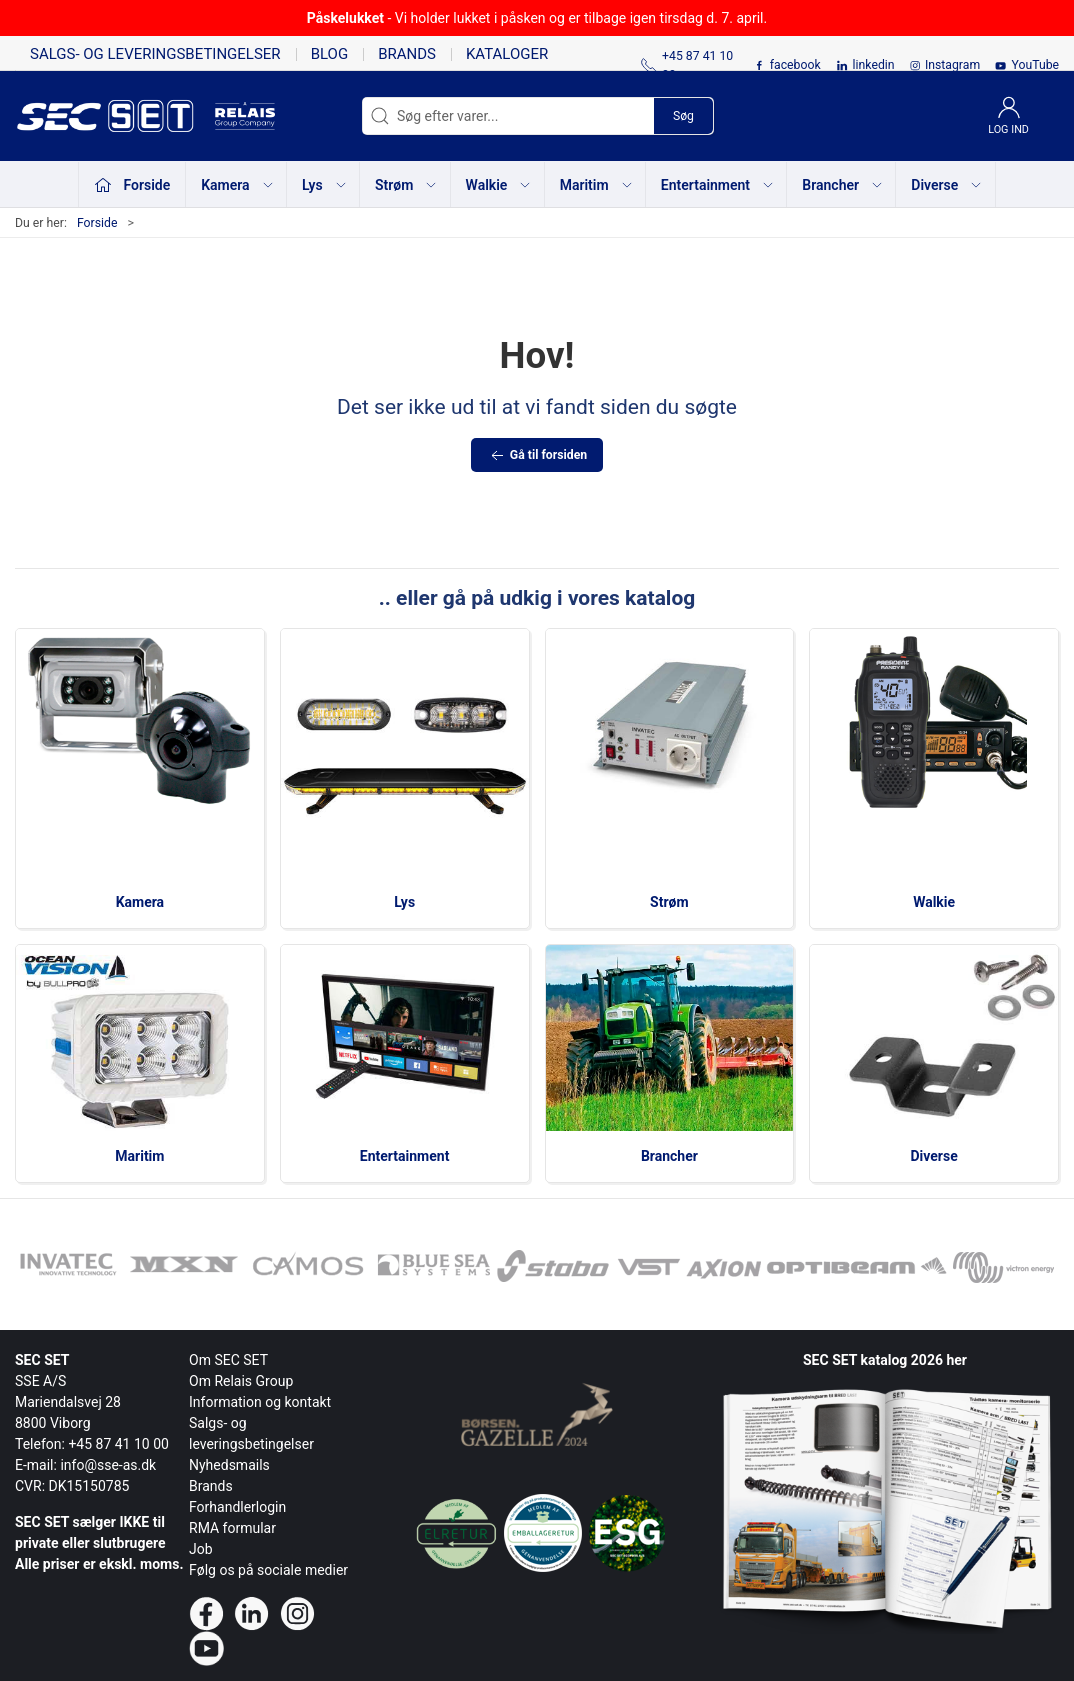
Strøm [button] (406, 185)
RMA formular (232, 1528)
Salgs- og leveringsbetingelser (155, 54)
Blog (330, 54)
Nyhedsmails (229, 1465)
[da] (115, 116)
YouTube (1035, 65)
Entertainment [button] (718, 185)
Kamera (140, 902)
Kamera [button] (237, 185)
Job (201, 1549)
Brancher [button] (843, 185)
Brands (407, 54)
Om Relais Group (241, 1381)
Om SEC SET (228, 1360)
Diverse (934, 1156)
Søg (683, 116)
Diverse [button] (947, 185)
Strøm (669, 902)
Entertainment (405, 1156)
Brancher (669, 1156)
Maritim (139, 1156)
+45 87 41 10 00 (118, 1444)
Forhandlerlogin (237, 1507)
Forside (97, 223)
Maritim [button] (597, 185)
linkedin (874, 65)
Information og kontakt (260, 1402)
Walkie (934, 902)
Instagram (952, 65)
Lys (404, 902)
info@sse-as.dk (108, 1465)
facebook (795, 65)
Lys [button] (325, 185)
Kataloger (507, 54)
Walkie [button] (499, 185)
